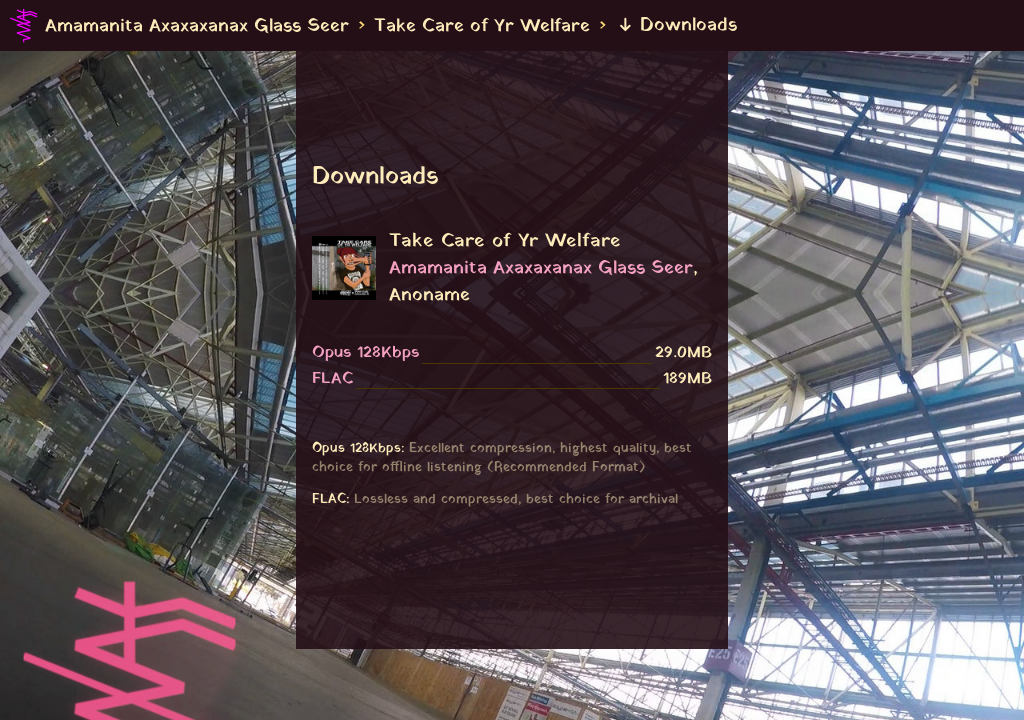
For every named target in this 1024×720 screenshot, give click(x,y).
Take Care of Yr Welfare (482, 25)
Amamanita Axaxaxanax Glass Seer (197, 25)
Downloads (677, 25)
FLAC (332, 379)
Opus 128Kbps (365, 353)
